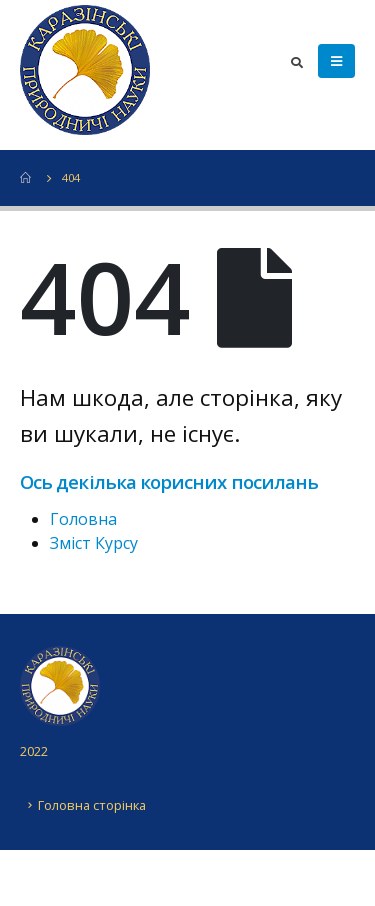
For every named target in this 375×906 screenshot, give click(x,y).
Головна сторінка (92, 805)
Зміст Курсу (94, 543)
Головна (83, 519)
